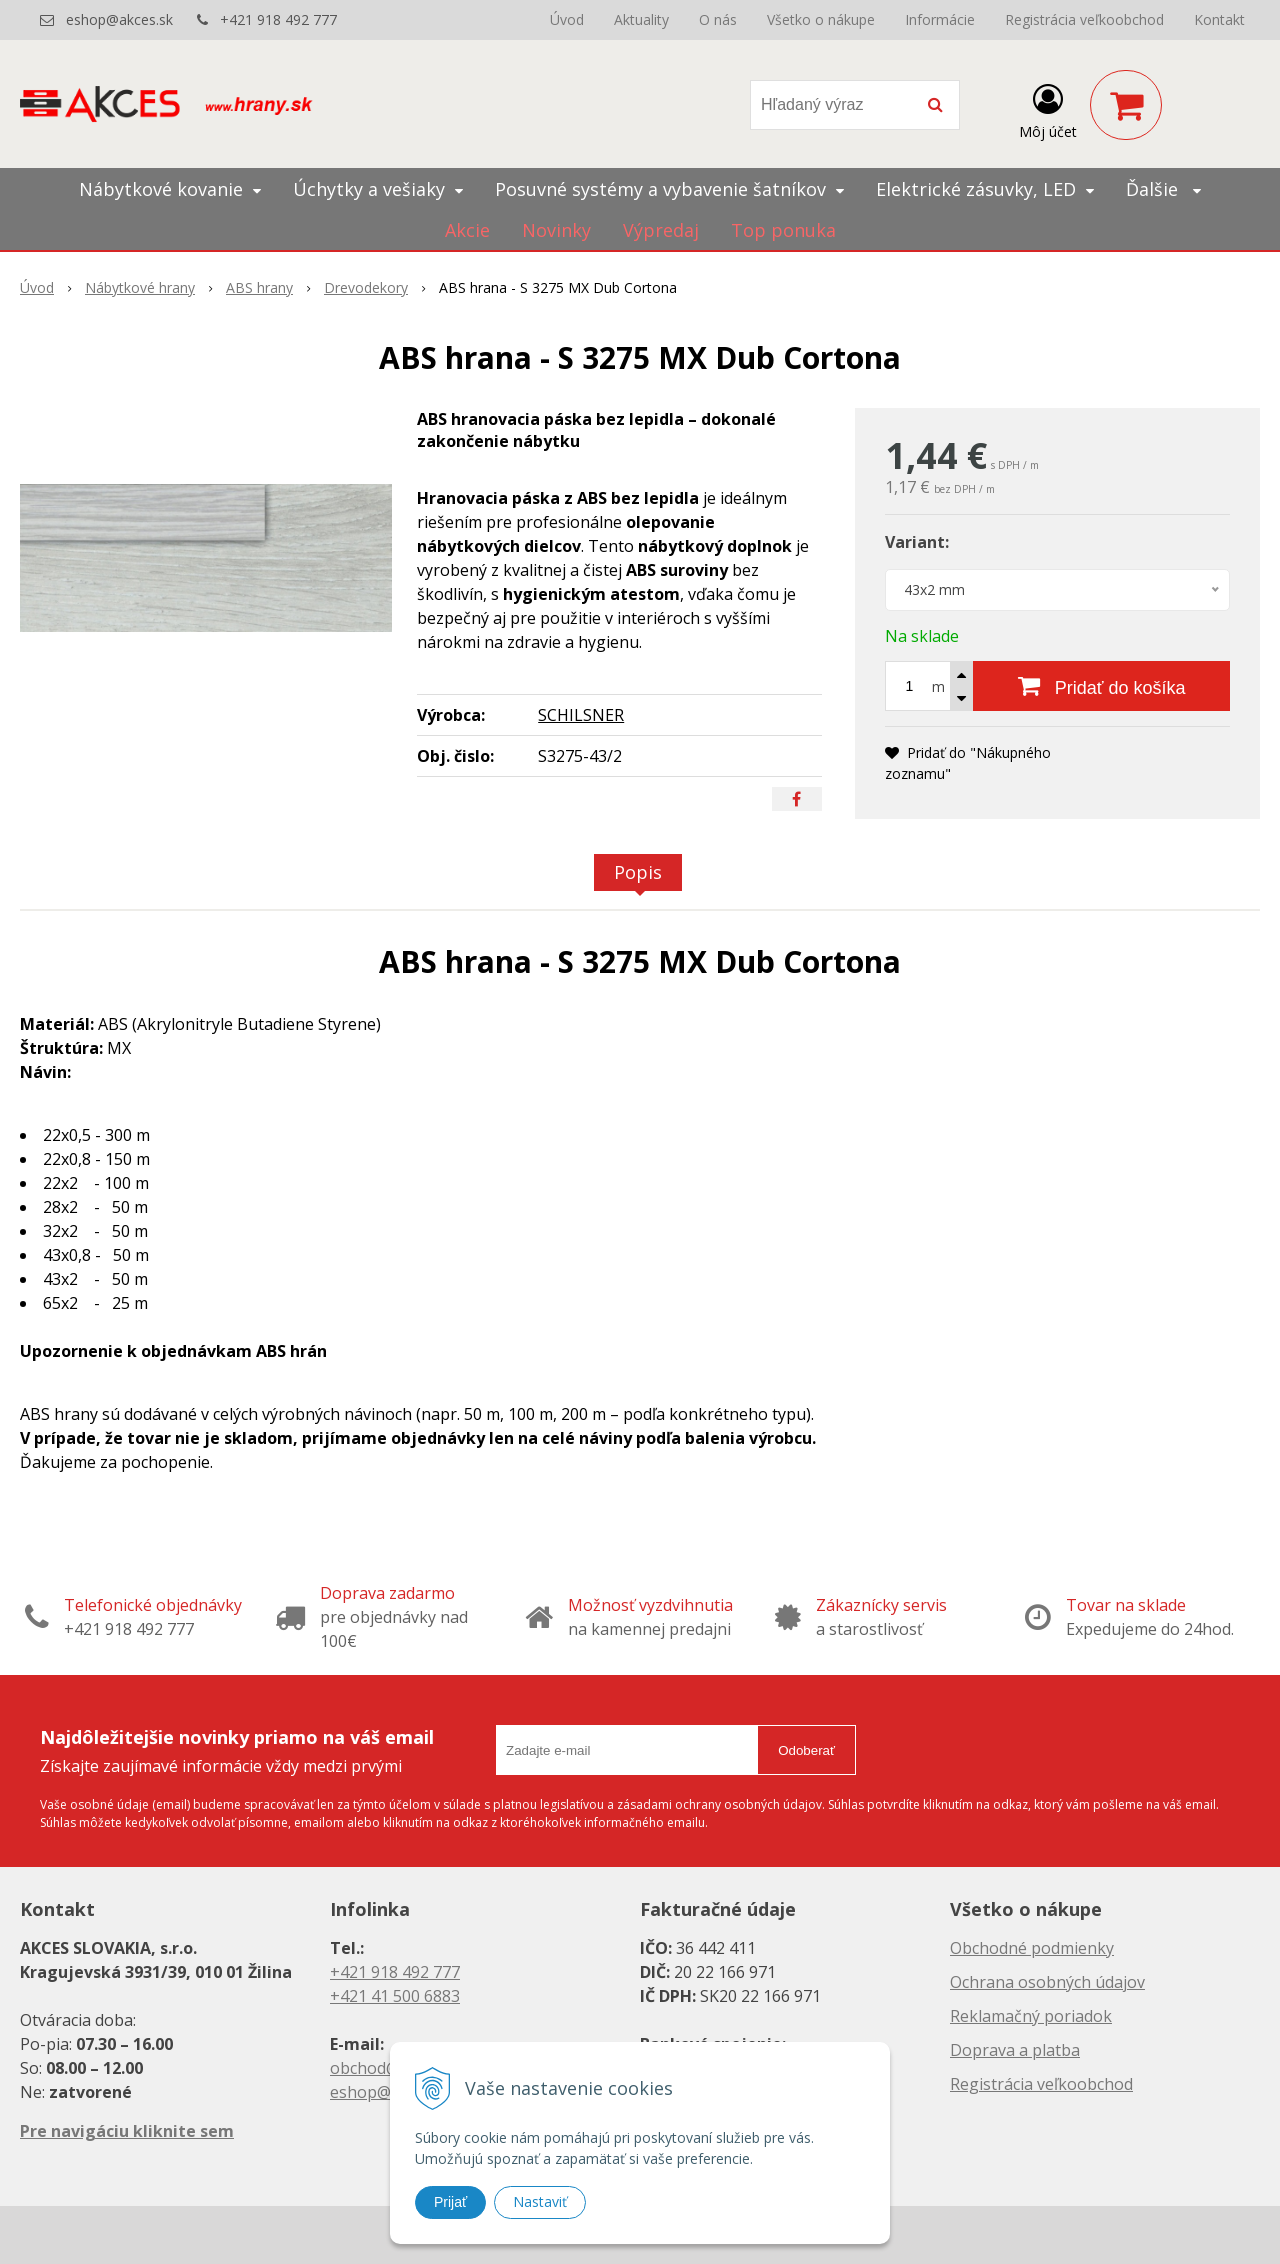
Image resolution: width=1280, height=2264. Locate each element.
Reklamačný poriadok (1031, 2016)
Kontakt (1219, 19)
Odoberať (806, 1750)
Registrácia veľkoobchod (1084, 19)
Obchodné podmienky (1032, 1948)
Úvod (567, 19)
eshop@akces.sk (119, 19)
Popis (638, 872)
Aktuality (641, 19)
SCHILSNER (581, 715)
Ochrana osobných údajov (1047, 1982)
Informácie (940, 19)
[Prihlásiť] (1048, 109)
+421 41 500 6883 (395, 1996)
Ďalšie (1163, 189)
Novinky (556, 230)
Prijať (450, 2202)
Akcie (467, 230)
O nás (718, 19)
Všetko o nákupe (821, 19)
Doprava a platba (1015, 2050)
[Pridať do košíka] (1101, 686)
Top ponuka (783, 230)
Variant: (917, 542)
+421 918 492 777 (278, 19)
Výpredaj (661, 230)
